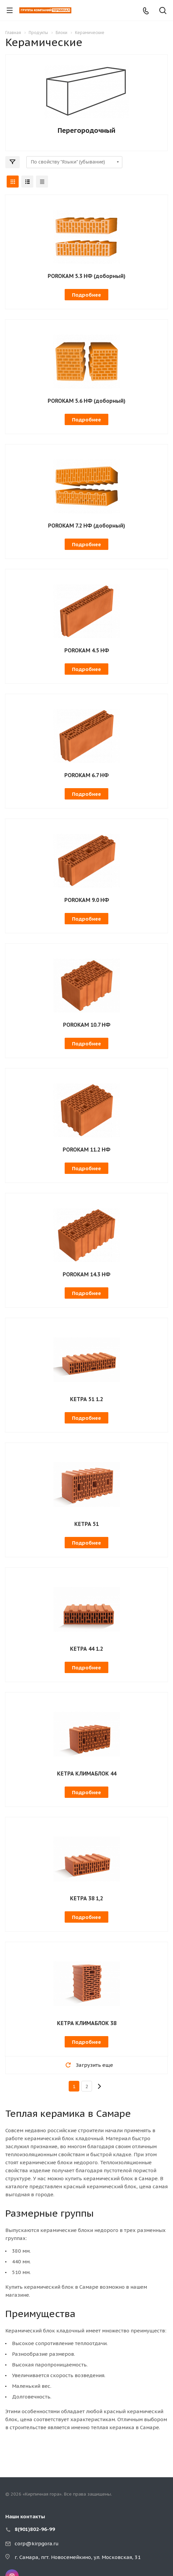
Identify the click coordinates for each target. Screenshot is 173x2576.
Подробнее (86, 295)
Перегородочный (86, 130)
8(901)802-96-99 (35, 2529)
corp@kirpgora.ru (37, 2543)
